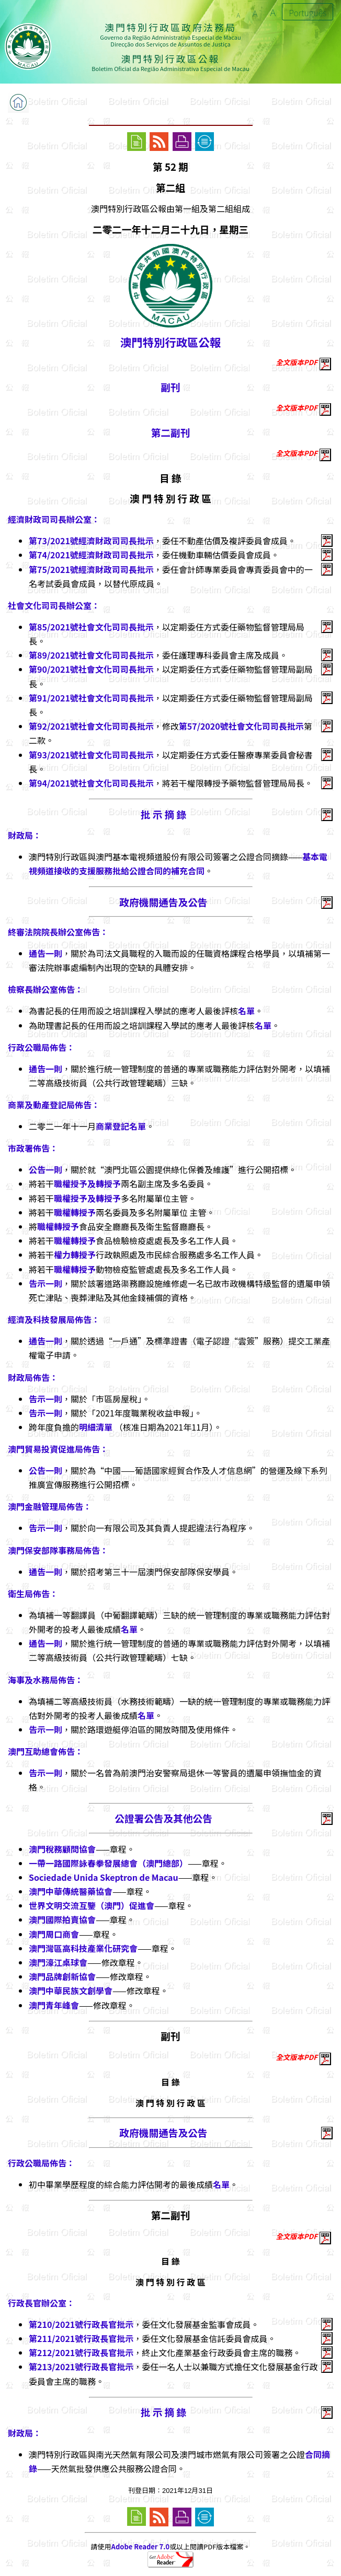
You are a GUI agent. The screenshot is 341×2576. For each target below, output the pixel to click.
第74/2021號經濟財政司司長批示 (91, 554)
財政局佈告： (33, 1377)
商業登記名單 (121, 1126)
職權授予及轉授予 (87, 1183)
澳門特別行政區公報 (170, 342)
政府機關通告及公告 (164, 902)
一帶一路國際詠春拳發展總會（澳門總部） (108, 1863)
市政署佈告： (33, 1148)
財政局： (24, 835)
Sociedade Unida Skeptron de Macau (103, 1877)
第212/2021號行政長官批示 (81, 2352)
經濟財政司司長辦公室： (54, 519)
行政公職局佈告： (41, 1047)
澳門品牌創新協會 (62, 1976)
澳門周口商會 (54, 1934)
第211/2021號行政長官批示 (81, 2338)
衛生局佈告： (33, 1593)
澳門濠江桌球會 (58, 1962)
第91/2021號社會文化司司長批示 (91, 698)
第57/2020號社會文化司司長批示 (241, 726)
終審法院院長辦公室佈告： (58, 932)
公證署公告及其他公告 (163, 1818)
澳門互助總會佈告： (45, 1751)
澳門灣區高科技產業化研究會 (83, 1948)
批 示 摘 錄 (163, 814)
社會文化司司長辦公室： (54, 605)
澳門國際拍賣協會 (62, 1919)
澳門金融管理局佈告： (50, 1506)
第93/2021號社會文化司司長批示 (91, 754)
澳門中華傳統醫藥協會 (70, 1891)
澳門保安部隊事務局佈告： (58, 1550)
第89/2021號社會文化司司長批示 (91, 655)
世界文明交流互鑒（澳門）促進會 (91, 1905)
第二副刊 (170, 432)
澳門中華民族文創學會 (70, 1990)
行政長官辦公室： (41, 2303)
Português (307, 12)
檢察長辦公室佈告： (45, 989)
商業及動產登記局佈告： (54, 1104)
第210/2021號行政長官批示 (81, 2324)
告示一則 (45, 1283)
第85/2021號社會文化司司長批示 (91, 626)
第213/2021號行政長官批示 (81, 2366)
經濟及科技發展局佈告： (54, 1319)
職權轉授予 (75, 1212)
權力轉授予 (75, 1254)
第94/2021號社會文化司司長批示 (91, 783)
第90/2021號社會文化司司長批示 (91, 669)
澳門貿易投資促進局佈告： (58, 1449)
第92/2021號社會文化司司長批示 (91, 726)
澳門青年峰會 (54, 2005)
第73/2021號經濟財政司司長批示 (91, 540)
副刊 (170, 387)
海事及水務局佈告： (45, 1679)
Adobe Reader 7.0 (140, 2546)
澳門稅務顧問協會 (62, 1849)
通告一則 (45, 953)
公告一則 (45, 1169)
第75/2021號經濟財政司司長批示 (91, 569)
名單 (246, 1010)
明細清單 (97, 1427)
